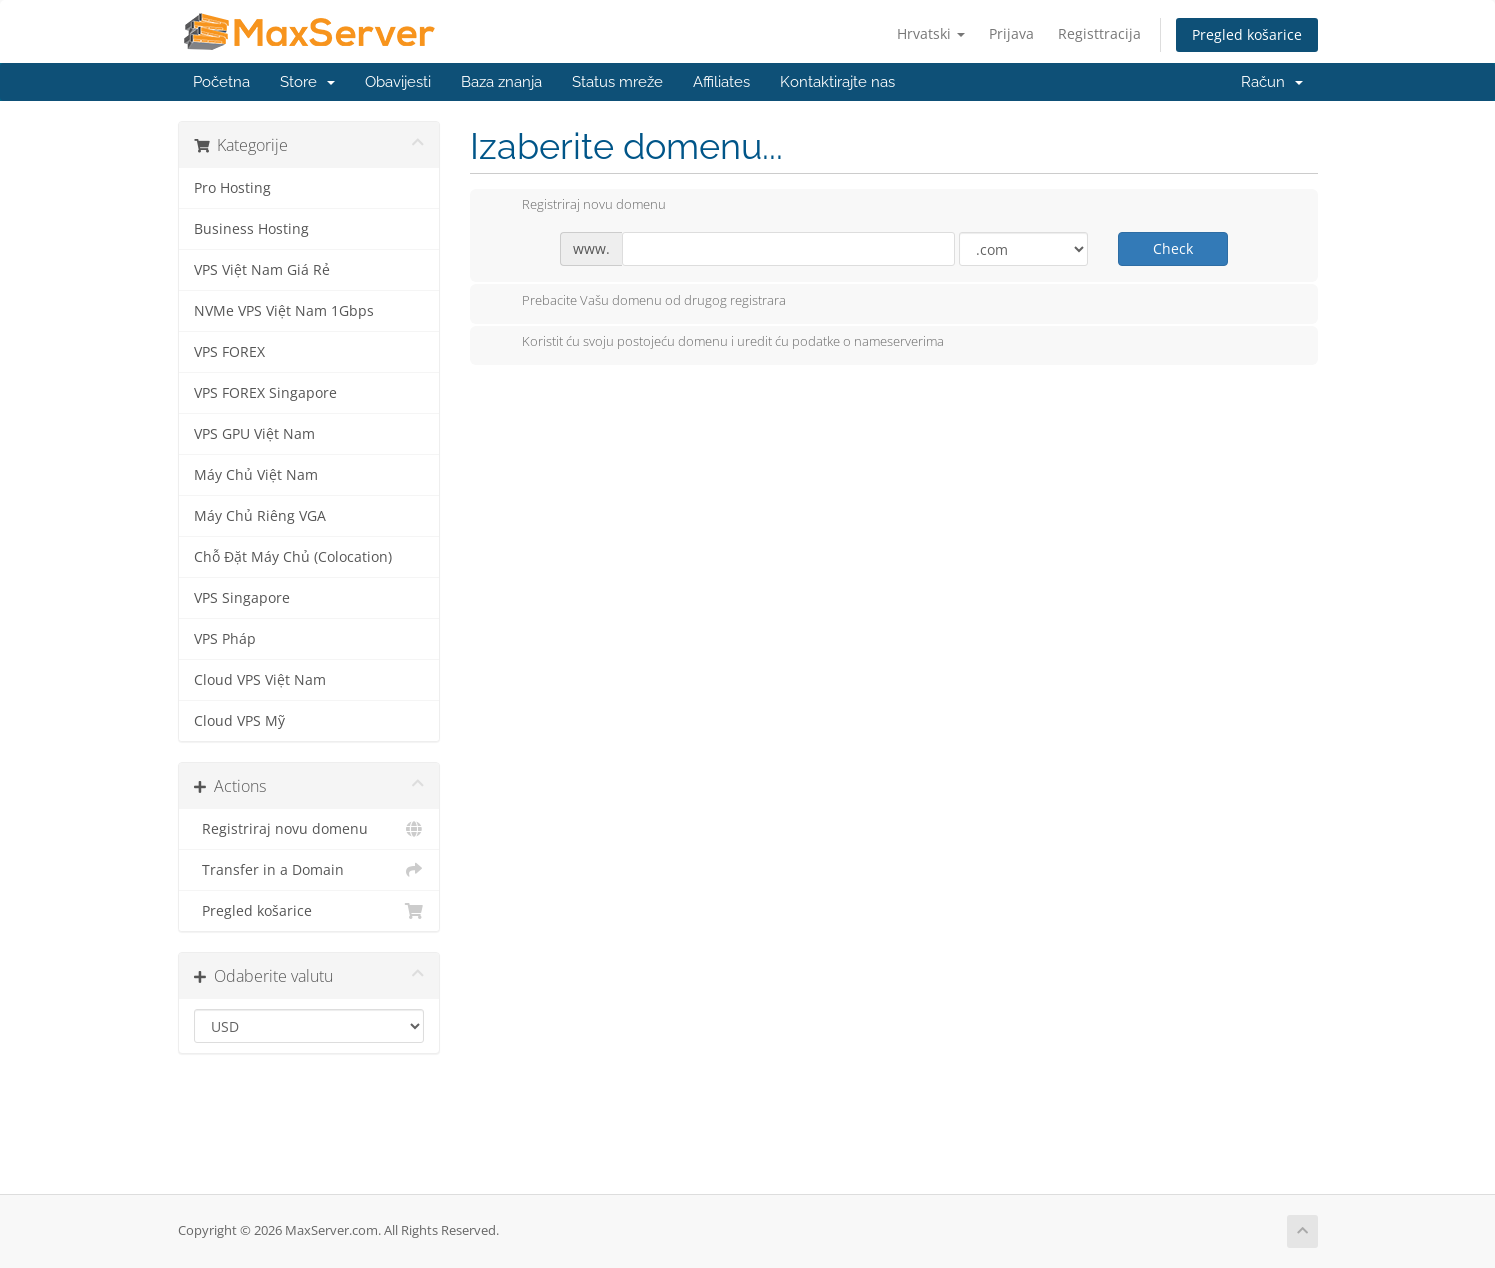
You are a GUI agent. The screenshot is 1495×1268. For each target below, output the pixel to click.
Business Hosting (251, 229)
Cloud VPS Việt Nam (260, 680)
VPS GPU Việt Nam (254, 434)
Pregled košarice (1247, 34)
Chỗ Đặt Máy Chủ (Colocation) (293, 557)
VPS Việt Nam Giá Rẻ (262, 270)
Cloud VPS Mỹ (239, 721)
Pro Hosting (232, 188)
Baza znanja (501, 82)
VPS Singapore (242, 598)
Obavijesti (398, 82)
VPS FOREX (229, 352)
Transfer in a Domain (309, 870)
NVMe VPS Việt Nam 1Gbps (284, 311)
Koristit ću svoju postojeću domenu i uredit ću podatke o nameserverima (717, 343)
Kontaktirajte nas (837, 82)
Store (307, 82)
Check (1173, 248)
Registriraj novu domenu (309, 829)
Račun (1272, 82)
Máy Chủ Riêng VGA (260, 516)
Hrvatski (931, 33)
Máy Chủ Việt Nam (256, 475)
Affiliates (721, 82)
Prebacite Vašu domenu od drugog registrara (638, 302)
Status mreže (617, 82)
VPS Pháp (225, 639)
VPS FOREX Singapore (265, 393)
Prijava (1011, 33)
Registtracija (1099, 33)
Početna (221, 82)
